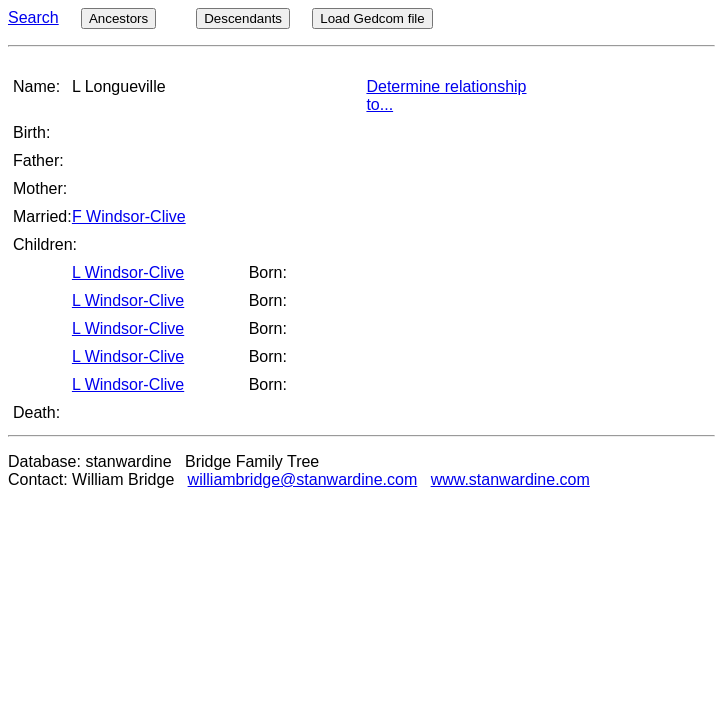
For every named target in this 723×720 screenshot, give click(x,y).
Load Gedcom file (372, 18)
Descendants (243, 18)
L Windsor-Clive (128, 272)
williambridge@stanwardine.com (303, 479)
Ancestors (118, 18)
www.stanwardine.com (510, 479)
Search (33, 17)
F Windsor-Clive (129, 216)
